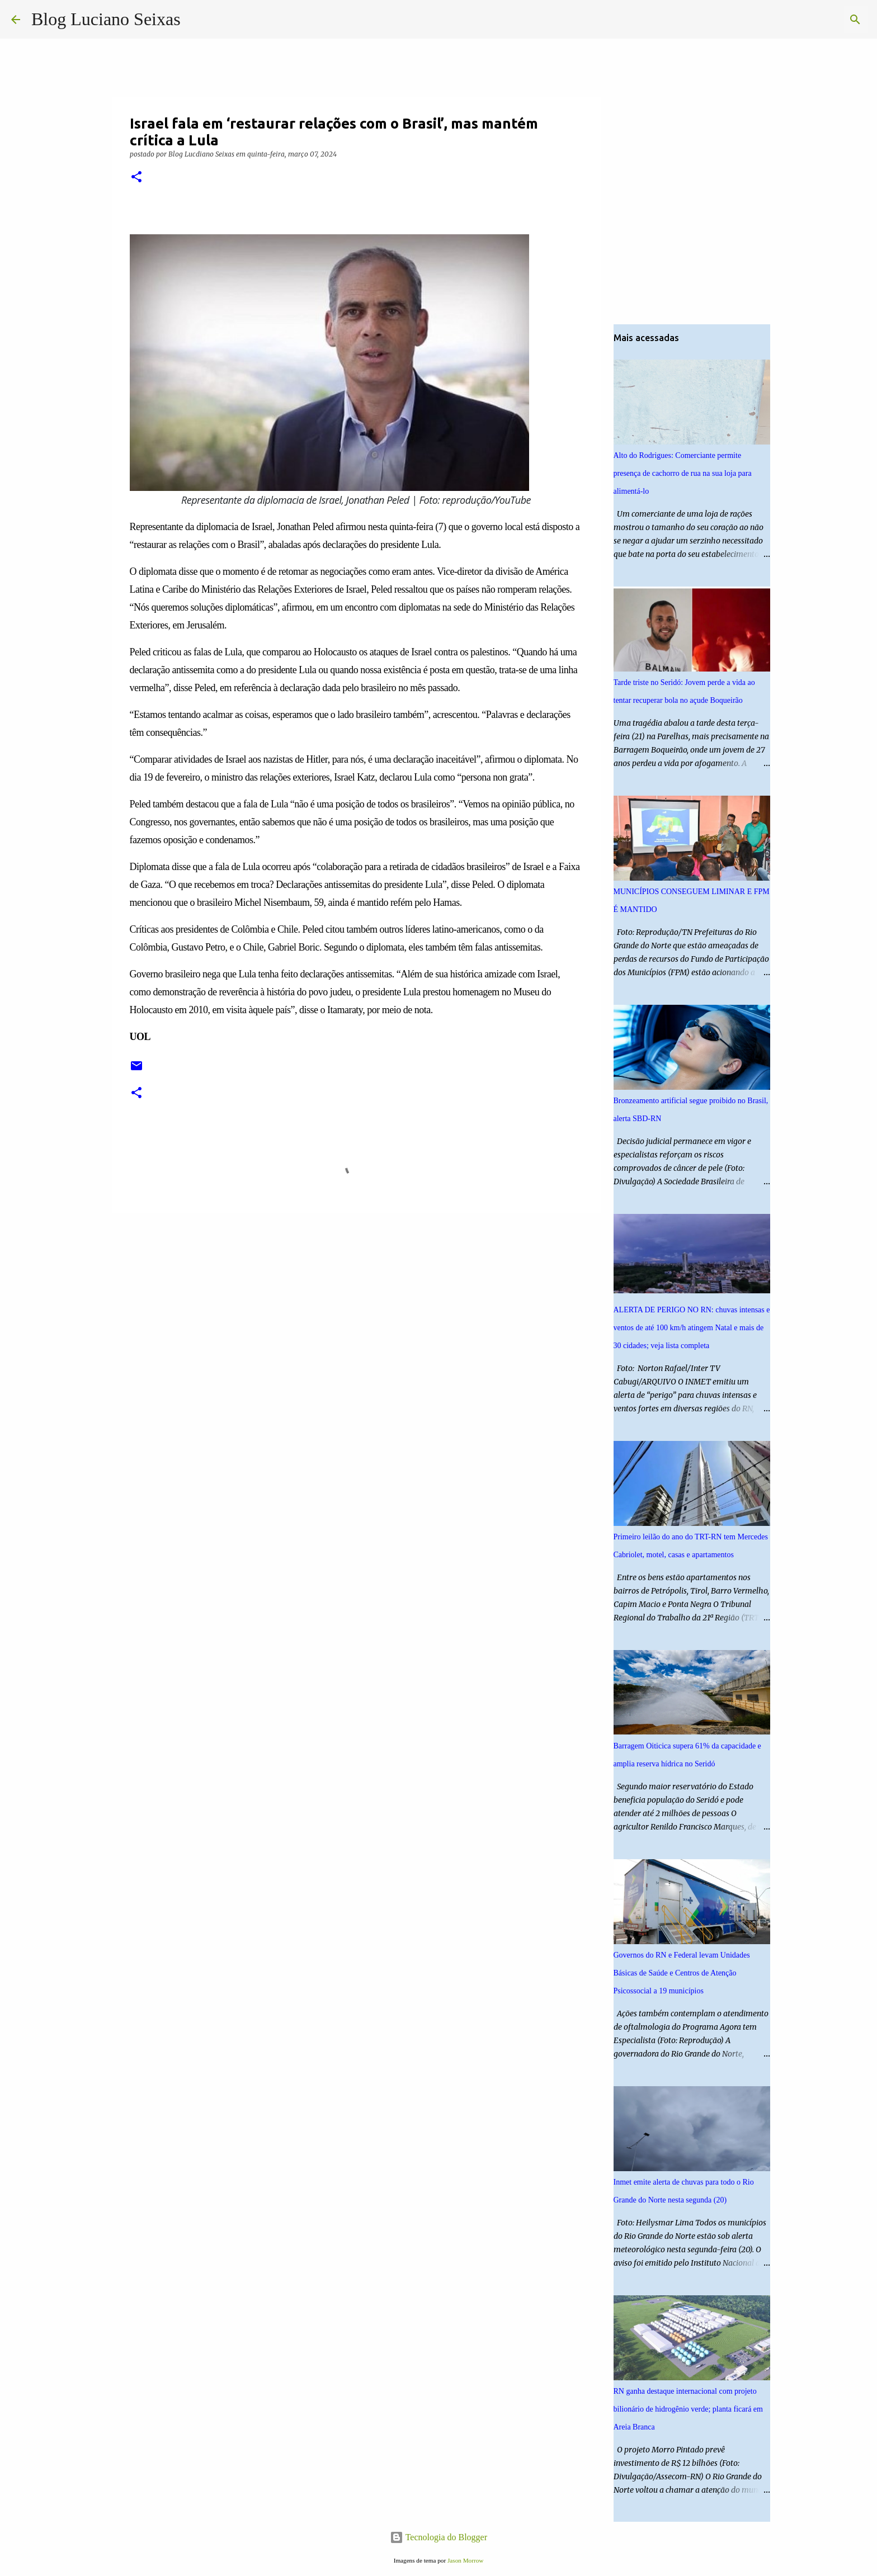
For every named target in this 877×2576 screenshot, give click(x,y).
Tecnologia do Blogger (438, 2537)
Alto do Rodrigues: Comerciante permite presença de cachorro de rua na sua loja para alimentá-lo (683, 473)
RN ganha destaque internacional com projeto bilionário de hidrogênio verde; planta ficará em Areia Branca (688, 2409)
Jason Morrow (465, 2560)
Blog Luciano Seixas (106, 19)
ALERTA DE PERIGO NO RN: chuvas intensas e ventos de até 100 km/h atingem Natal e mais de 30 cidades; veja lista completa (692, 1328)
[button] (136, 177)
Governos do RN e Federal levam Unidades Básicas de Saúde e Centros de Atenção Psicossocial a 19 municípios (682, 1973)
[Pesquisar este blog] (809, 19)
